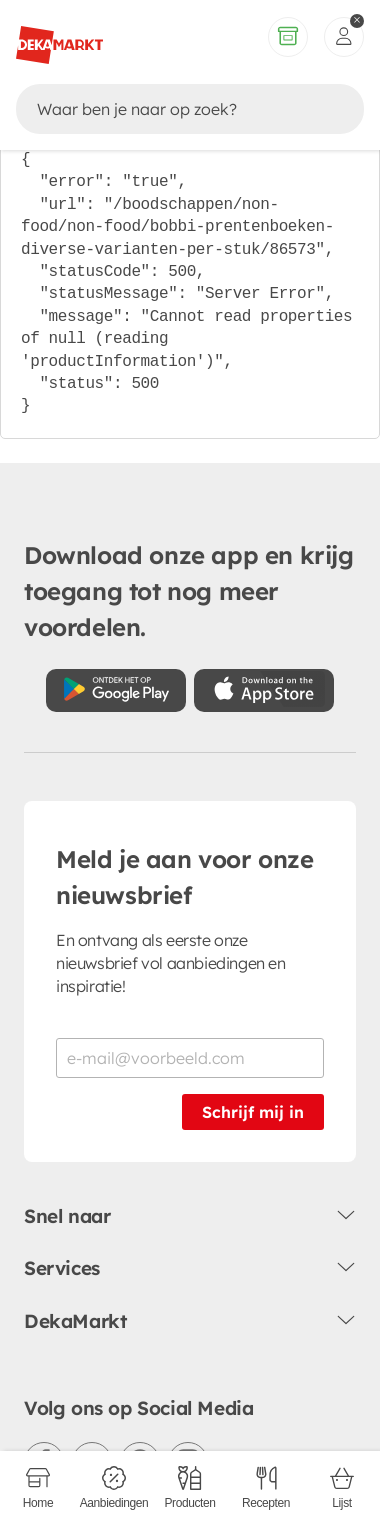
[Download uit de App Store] (264, 690)
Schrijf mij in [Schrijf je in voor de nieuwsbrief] (253, 1112)
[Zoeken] (171, 109)
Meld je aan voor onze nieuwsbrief (185, 877)
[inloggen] (344, 37)
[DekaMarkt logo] (59, 37)
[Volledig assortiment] (288, 37)
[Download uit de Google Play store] (116, 690)
